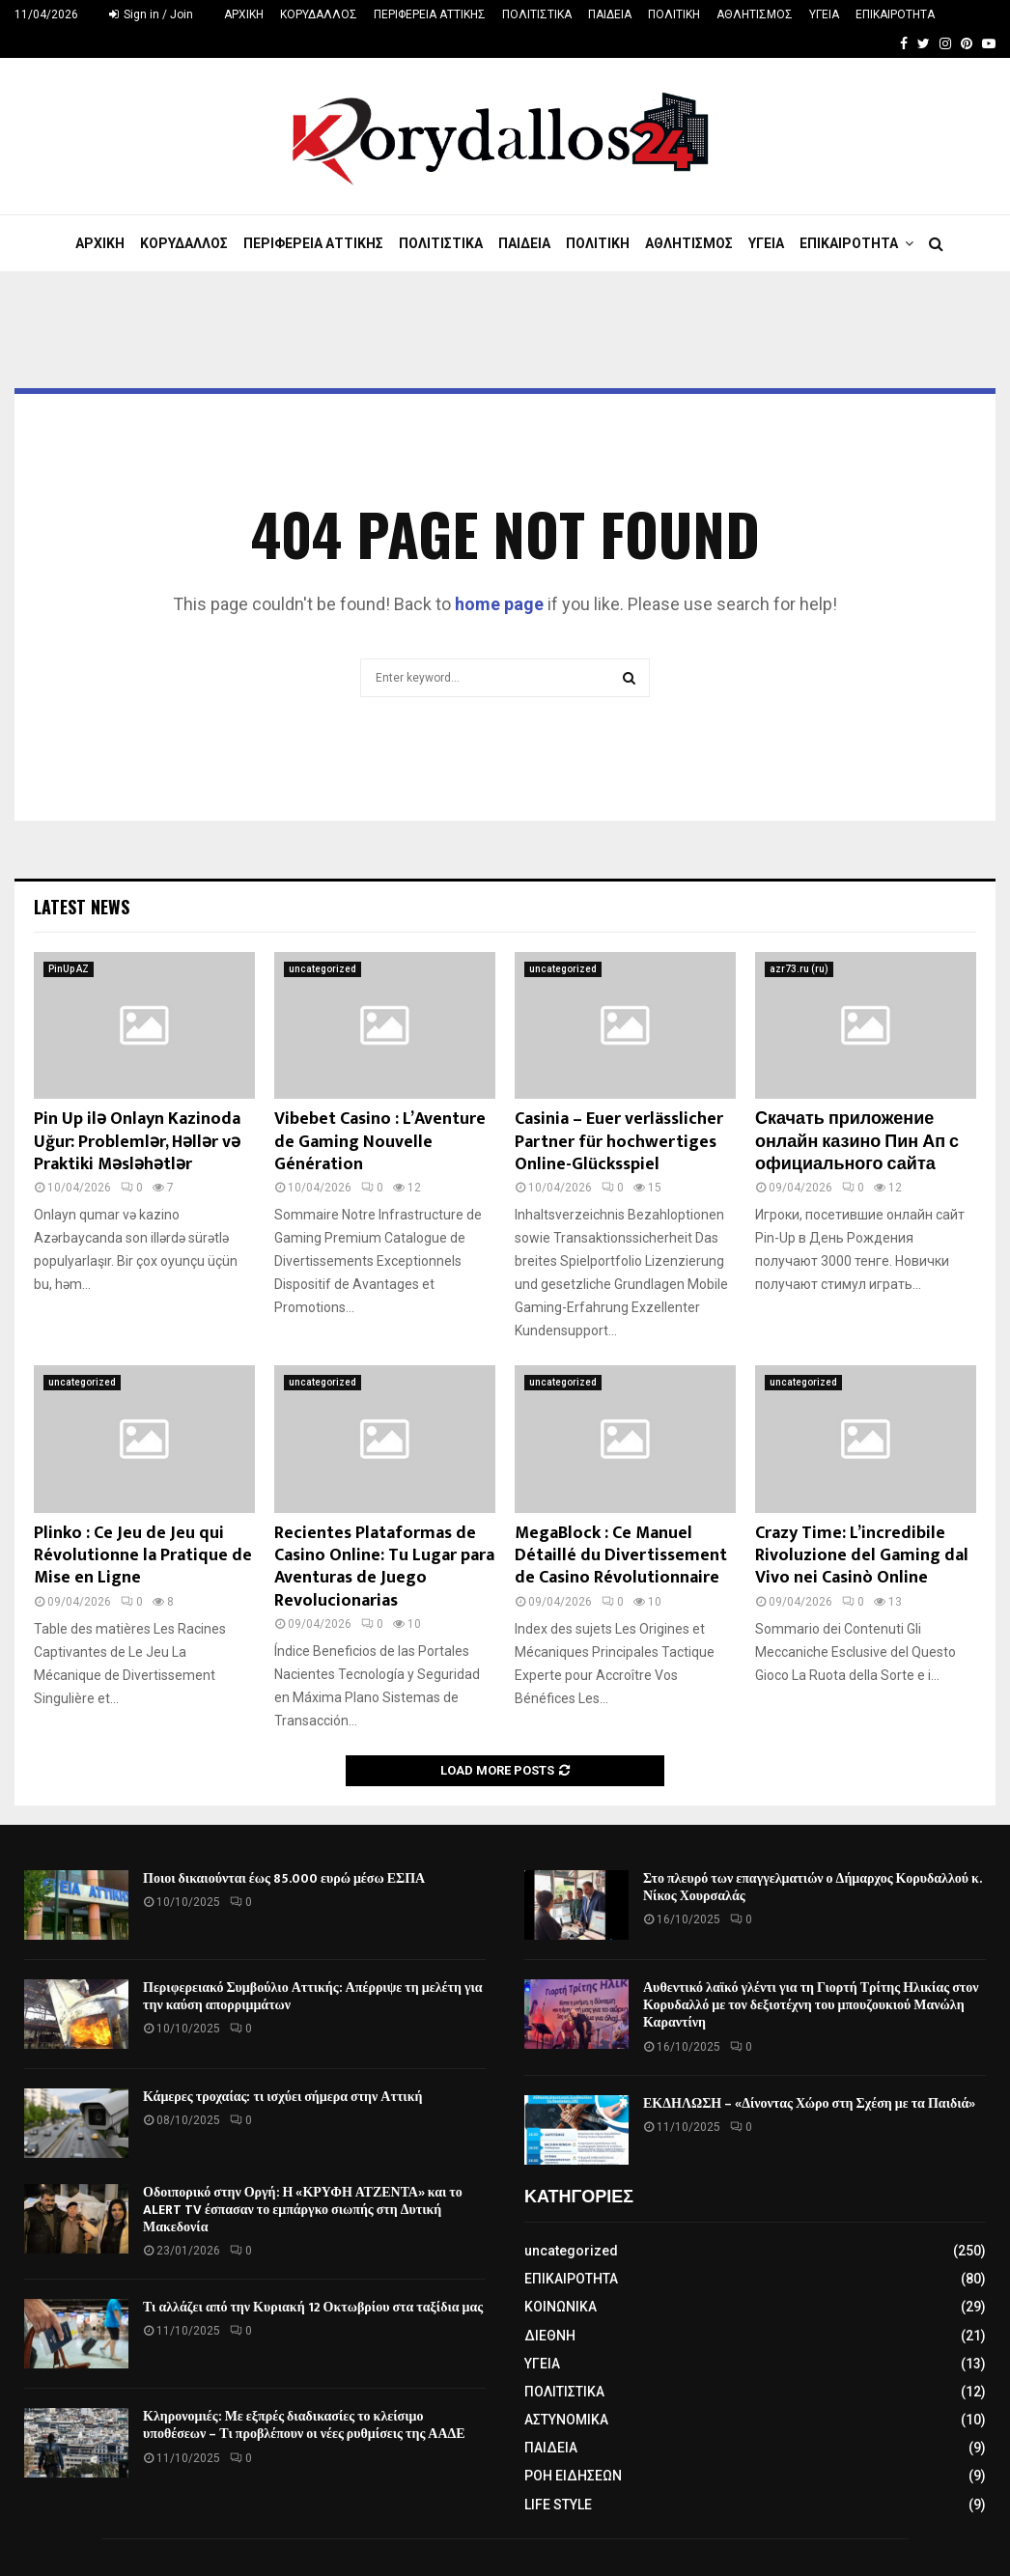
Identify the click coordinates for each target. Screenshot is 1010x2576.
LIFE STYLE (558, 2504)
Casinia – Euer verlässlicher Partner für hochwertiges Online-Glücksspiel (619, 1142)
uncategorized (322, 969)
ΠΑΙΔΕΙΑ (609, 14)
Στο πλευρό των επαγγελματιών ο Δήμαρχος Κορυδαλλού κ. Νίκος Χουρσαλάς (812, 1887)
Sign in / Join (151, 14)
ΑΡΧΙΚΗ (244, 14)
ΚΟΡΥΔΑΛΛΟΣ (318, 14)
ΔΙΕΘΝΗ (549, 2335)
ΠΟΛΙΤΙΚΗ (674, 14)
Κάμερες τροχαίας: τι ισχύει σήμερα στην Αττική (282, 2097)
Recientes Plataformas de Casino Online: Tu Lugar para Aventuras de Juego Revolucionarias (384, 1567)
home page (499, 604)
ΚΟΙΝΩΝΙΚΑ (560, 2306)
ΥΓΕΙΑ (824, 14)
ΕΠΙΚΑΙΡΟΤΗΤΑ (895, 14)
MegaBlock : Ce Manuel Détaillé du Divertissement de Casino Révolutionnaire (621, 1556)
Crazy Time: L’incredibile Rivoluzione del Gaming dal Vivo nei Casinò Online (861, 1556)
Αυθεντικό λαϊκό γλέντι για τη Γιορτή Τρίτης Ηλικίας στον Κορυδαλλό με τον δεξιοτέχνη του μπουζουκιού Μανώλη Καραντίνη (810, 2004)
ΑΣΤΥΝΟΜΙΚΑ (566, 2419)
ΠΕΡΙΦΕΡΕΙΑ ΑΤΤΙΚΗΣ (430, 14)
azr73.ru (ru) (799, 969)
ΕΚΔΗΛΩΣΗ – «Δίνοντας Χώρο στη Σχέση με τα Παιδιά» (809, 2103)
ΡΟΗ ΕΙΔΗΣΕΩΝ (573, 2475)
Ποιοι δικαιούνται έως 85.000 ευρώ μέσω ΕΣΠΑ (284, 1878)
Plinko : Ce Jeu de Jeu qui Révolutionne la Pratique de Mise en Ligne (143, 1556)
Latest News (81, 906)
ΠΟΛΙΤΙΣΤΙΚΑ (537, 14)
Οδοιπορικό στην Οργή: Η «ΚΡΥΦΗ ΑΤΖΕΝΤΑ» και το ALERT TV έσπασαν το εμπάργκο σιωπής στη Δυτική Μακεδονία (303, 2209)
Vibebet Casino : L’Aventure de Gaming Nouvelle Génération (380, 1142)
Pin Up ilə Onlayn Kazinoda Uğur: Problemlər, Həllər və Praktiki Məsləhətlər (137, 1142)
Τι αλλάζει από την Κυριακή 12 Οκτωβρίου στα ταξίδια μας (313, 2307)
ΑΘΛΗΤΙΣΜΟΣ (754, 14)
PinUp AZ (68, 969)
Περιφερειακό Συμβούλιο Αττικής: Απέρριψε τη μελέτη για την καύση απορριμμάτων (313, 1996)
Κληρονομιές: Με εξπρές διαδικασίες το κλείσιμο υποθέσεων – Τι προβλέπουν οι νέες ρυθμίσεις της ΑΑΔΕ (304, 2425)
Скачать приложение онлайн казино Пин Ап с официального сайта (857, 1142)
